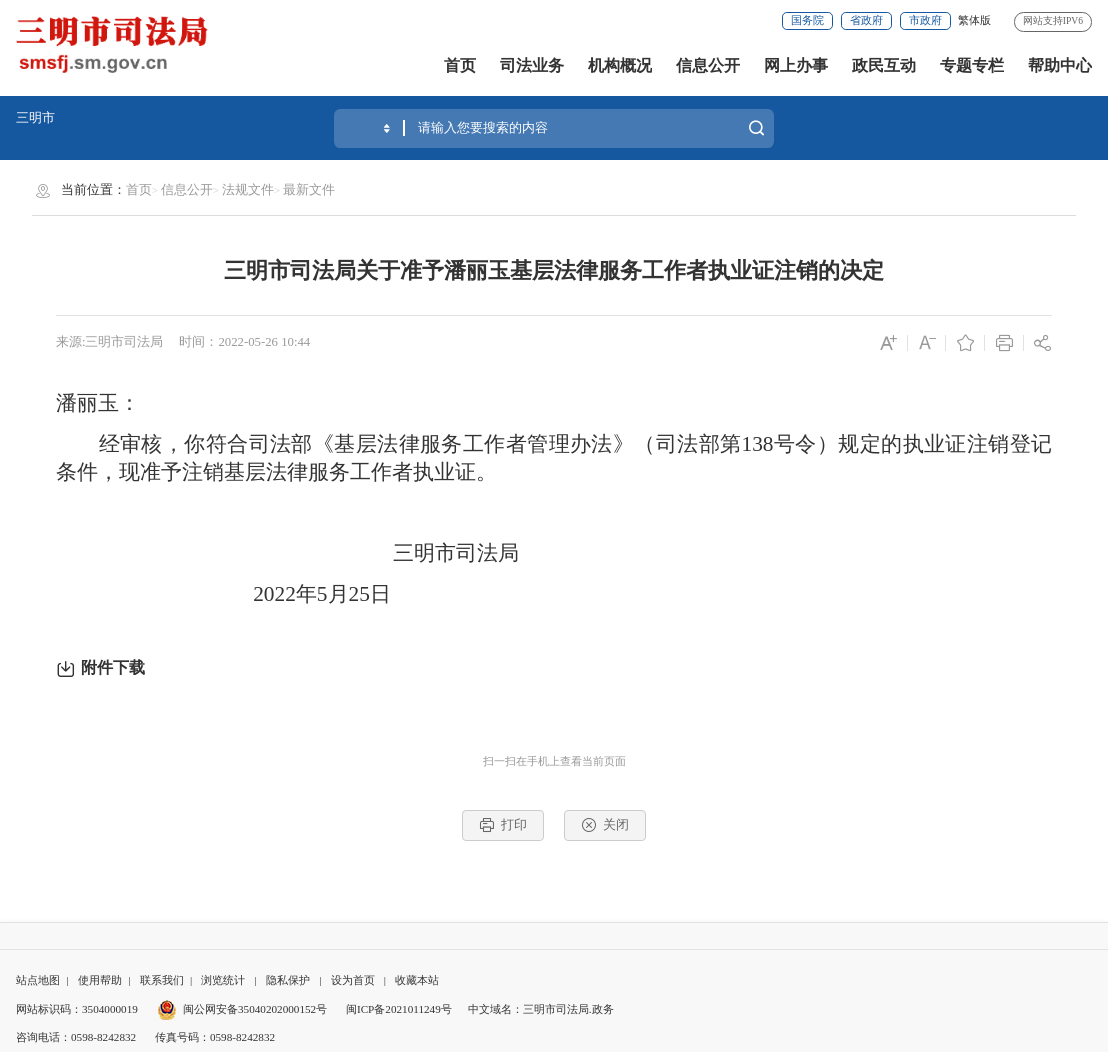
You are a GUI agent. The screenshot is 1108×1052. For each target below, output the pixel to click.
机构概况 (620, 65)
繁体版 (974, 20)
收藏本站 (417, 980)
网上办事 (796, 65)
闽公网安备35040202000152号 (242, 1009)
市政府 (925, 20)
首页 (460, 65)
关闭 (605, 825)
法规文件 (248, 190)
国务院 (807, 20)
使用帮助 (100, 980)
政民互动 (884, 65)
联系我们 (162, 980)
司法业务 (532, 65)
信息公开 (708, 65)
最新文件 (309, 190)
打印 (503, 825)
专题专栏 (972, 65)
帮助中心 (1060, 65)
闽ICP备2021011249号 (399, 1009)
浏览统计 (223, 980)
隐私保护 (288, 980)
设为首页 (353, 980)
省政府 (866, 20)
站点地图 (38, 980)
